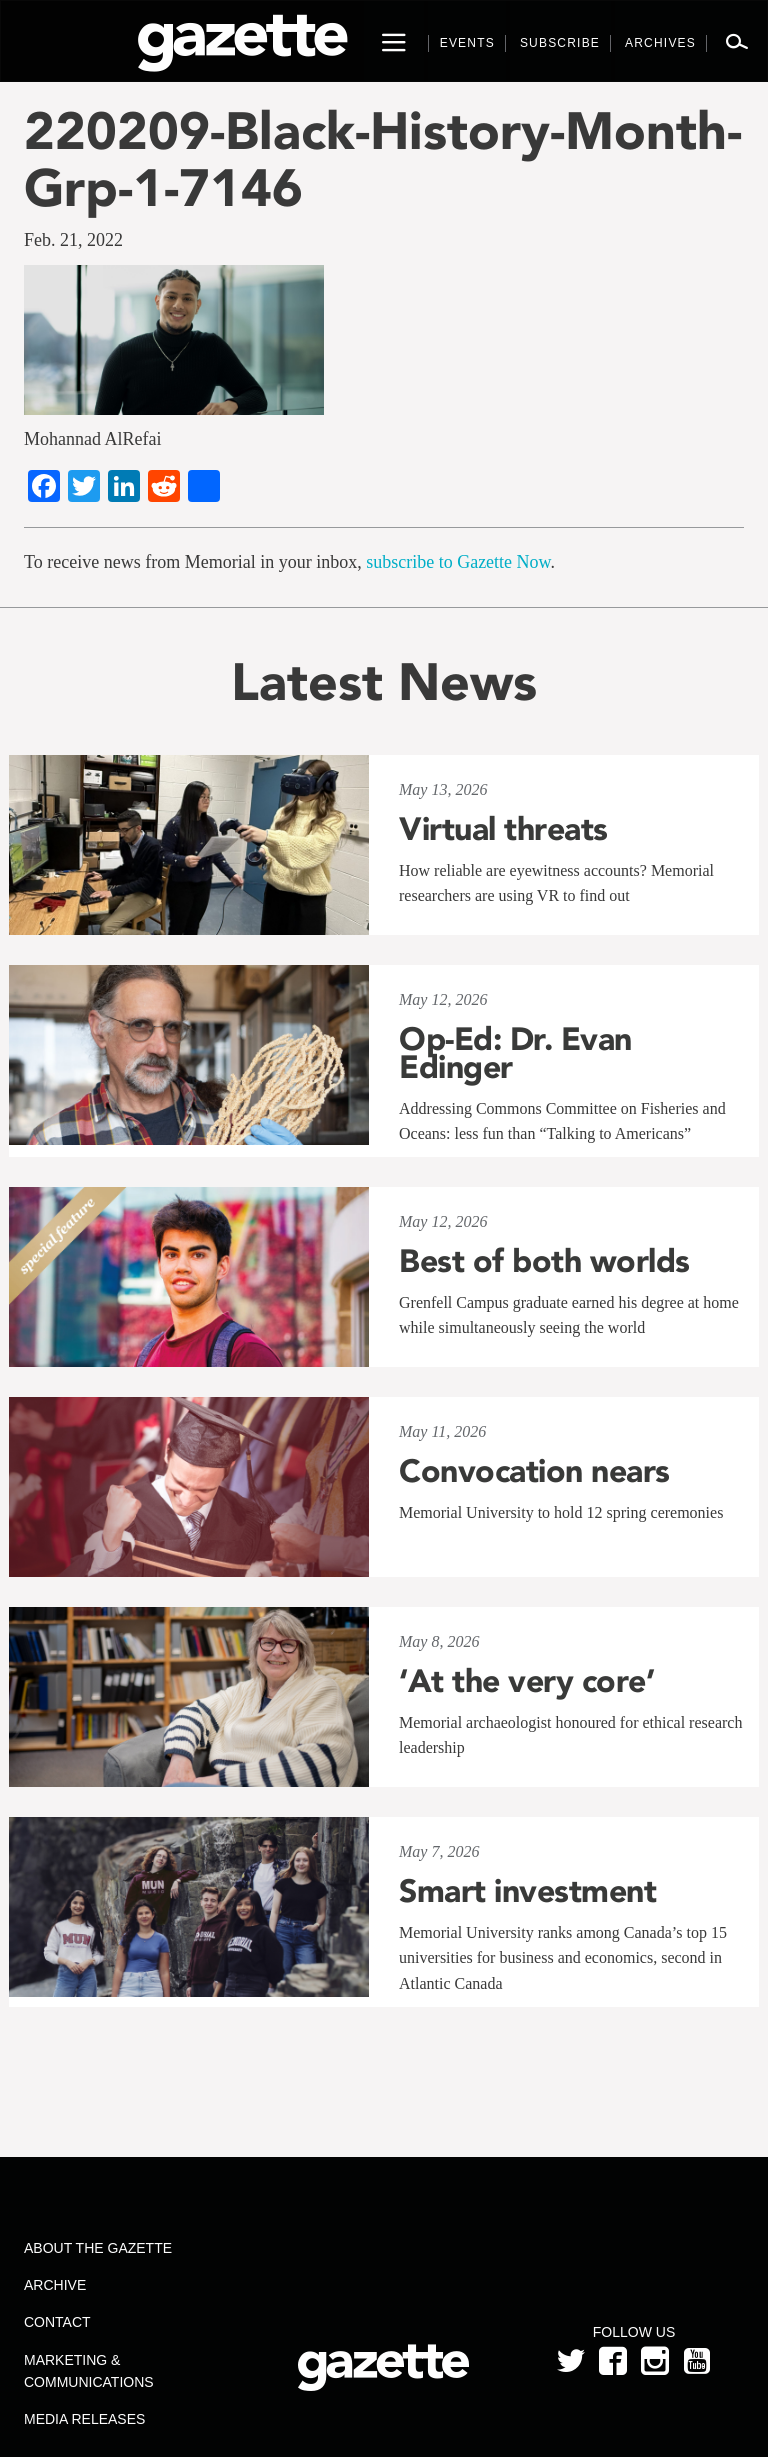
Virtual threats (503, 829)
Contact (57, 2322)
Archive (55, 2285)
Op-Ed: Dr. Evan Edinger (515, 1053)
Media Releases (84, 2419)
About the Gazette (98, 2248)
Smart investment (527, 1891)
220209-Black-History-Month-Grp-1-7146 (383, 159)
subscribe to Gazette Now (458, 562)
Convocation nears (534, 1471)
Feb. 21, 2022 (73, 240)
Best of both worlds (544, 1261)
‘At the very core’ (526, 1681)
